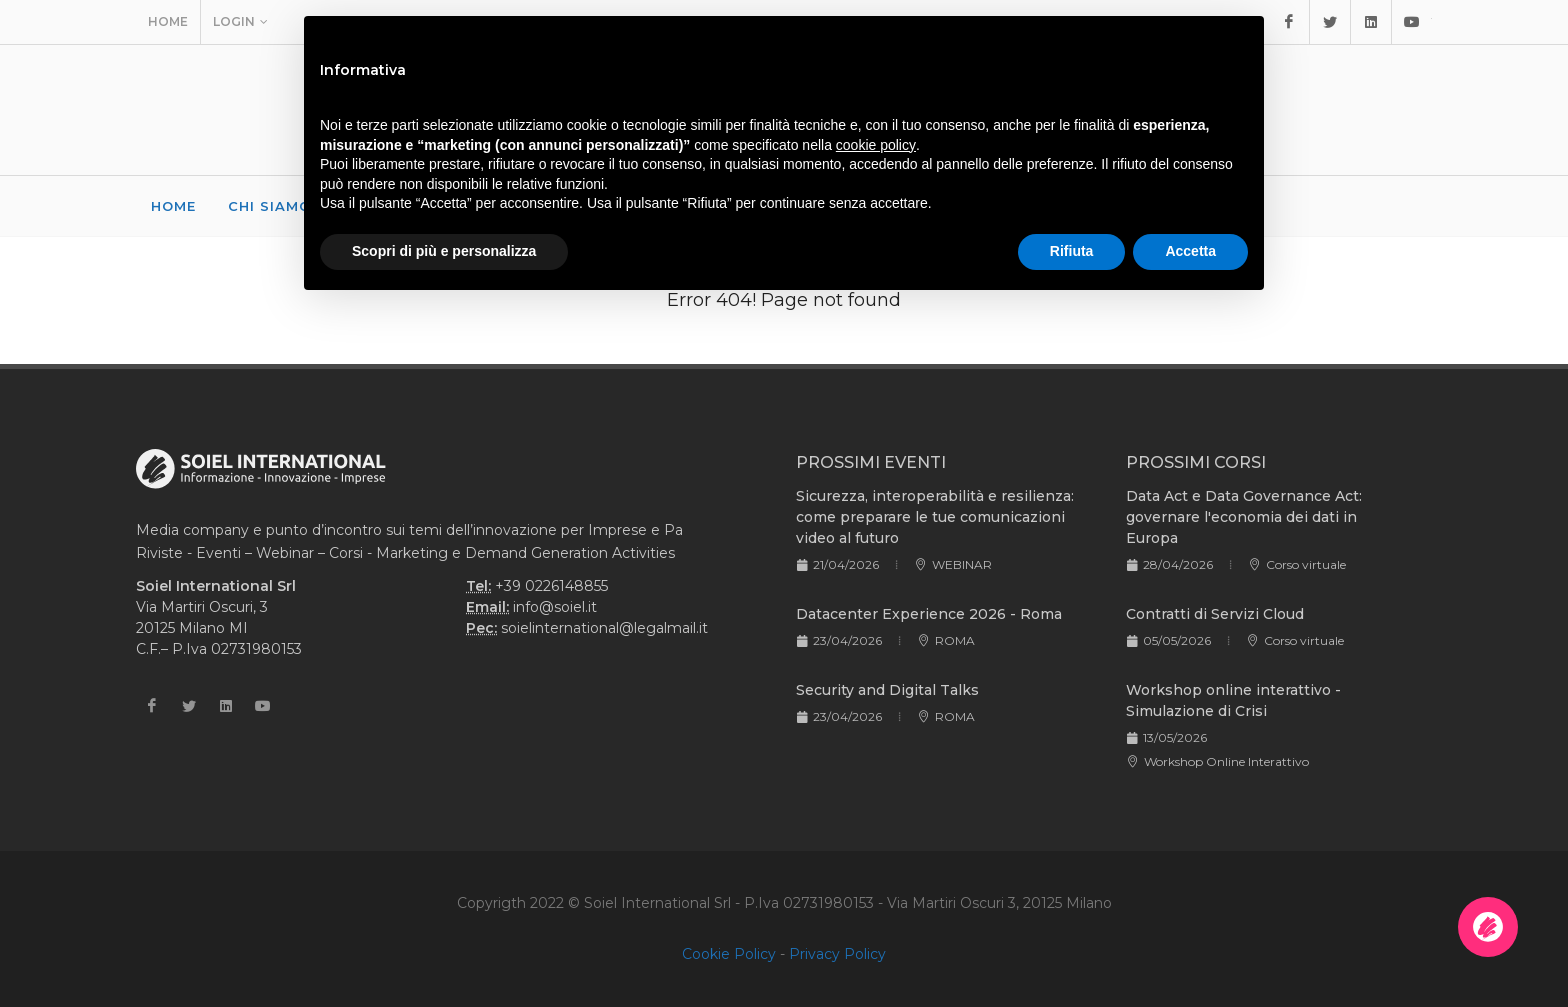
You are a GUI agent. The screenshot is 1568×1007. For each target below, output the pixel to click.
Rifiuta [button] (1072, 251)
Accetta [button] (1190, 251)
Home (168, 21)
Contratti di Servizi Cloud (1215, 614)
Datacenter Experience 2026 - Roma (929, 614)
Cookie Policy (729, 954)
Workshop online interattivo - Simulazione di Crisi (1233, 700)
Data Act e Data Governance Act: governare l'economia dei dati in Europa (1244, 517)
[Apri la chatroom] (1488, 927)
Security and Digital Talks (887, 690)
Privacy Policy (837, 954)
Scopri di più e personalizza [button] (444, 251)
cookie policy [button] (876, 145)
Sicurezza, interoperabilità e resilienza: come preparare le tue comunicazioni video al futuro (935, 517)
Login (240, 22)
